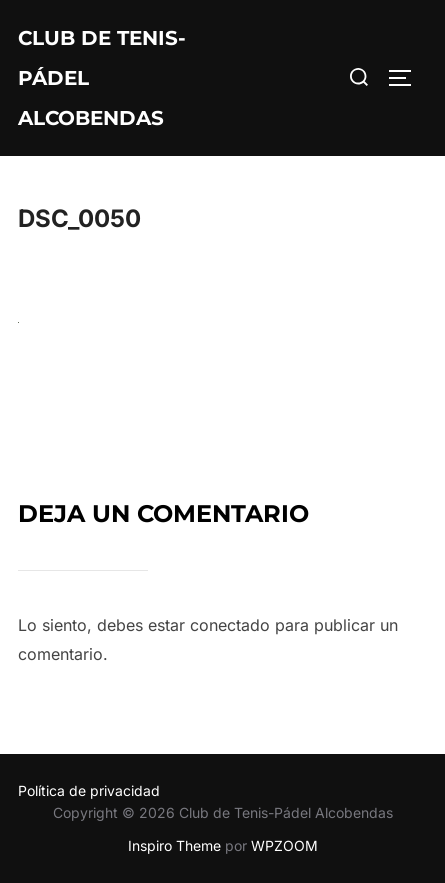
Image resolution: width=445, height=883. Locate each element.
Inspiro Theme (174, 845)
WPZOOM (284, 845)
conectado (230, 625)
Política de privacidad (89, 790)
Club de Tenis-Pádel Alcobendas (102, 78)
